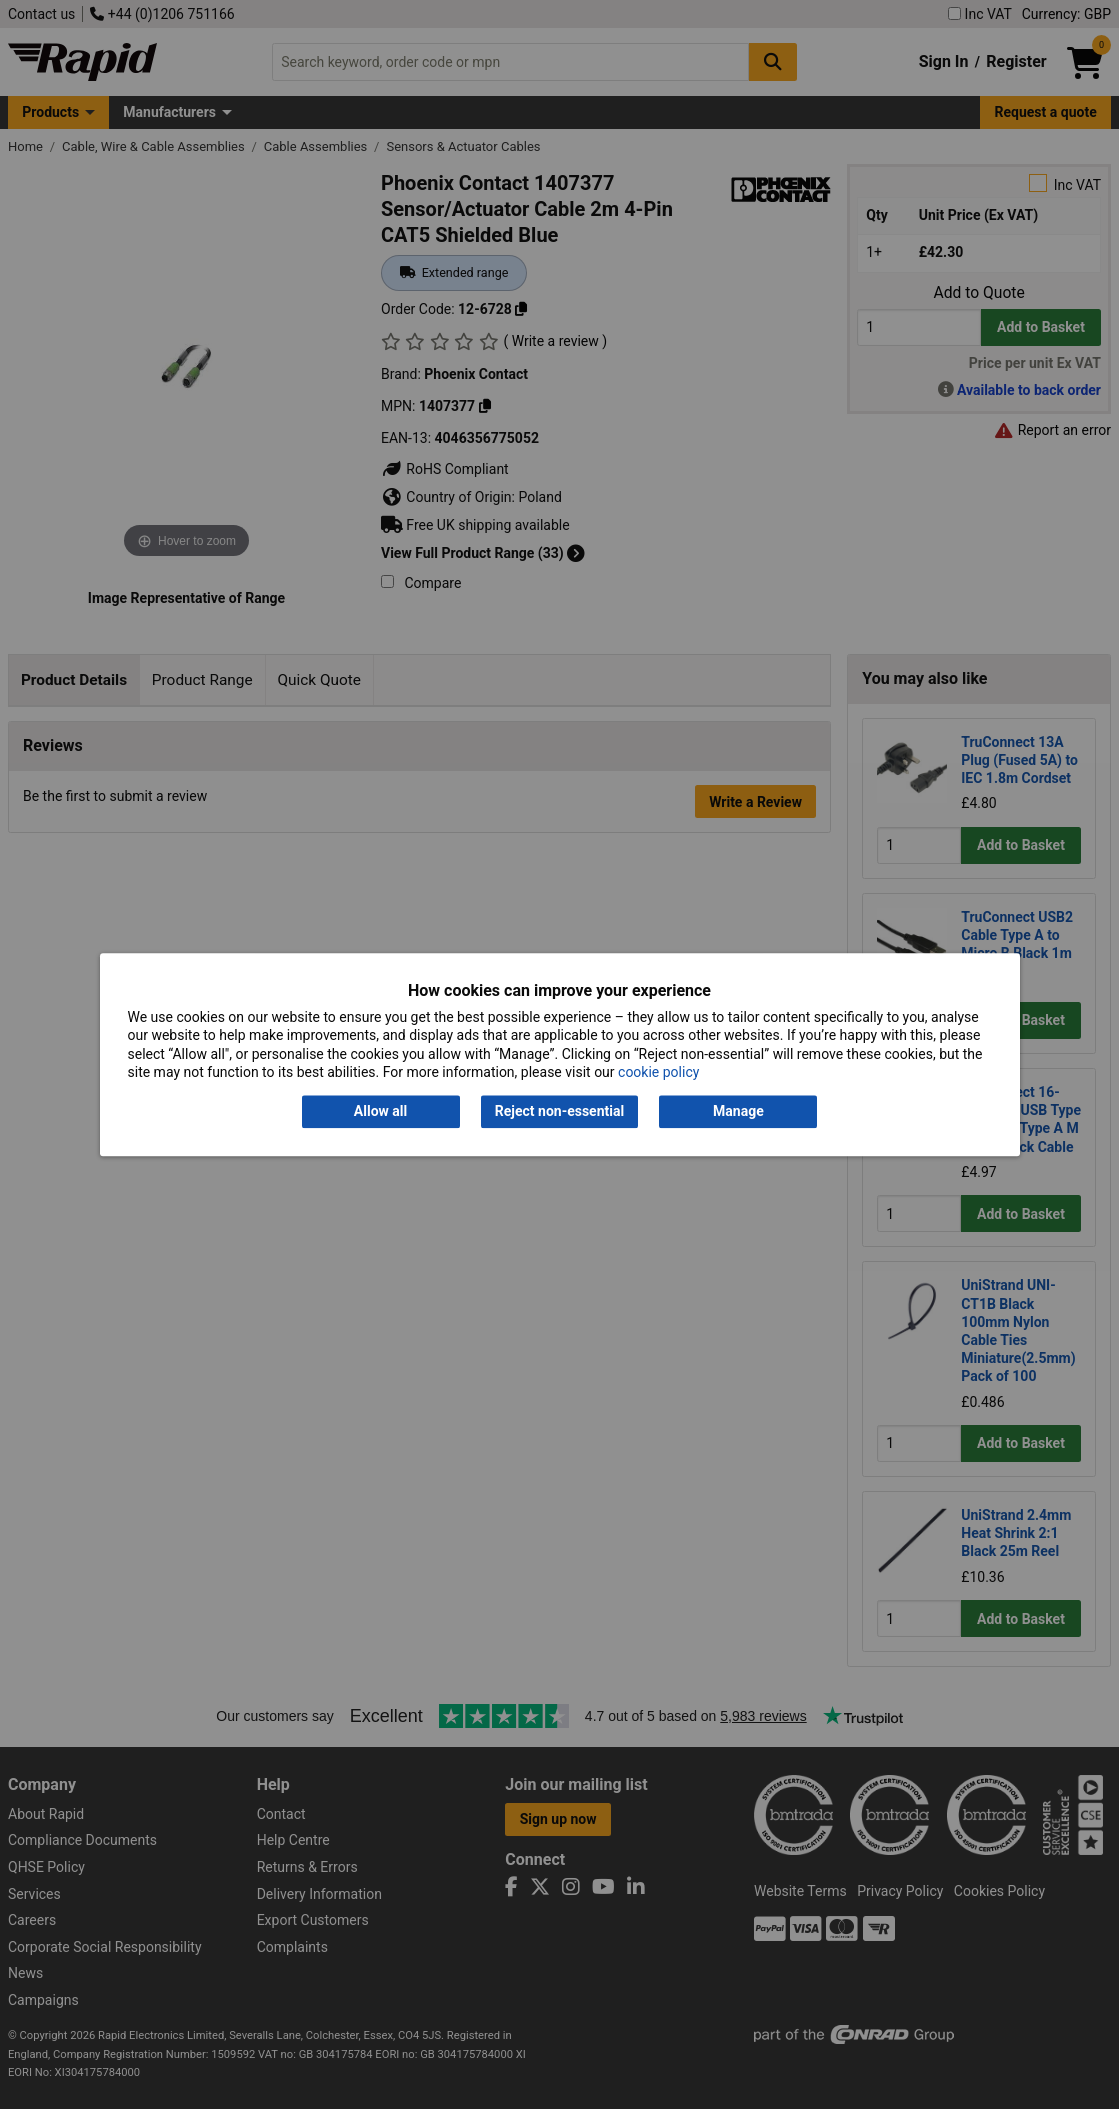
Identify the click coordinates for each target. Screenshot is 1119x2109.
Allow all (380, 1112)
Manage (738, 1112)
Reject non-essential (559, 1112)
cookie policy (658, 1072)
